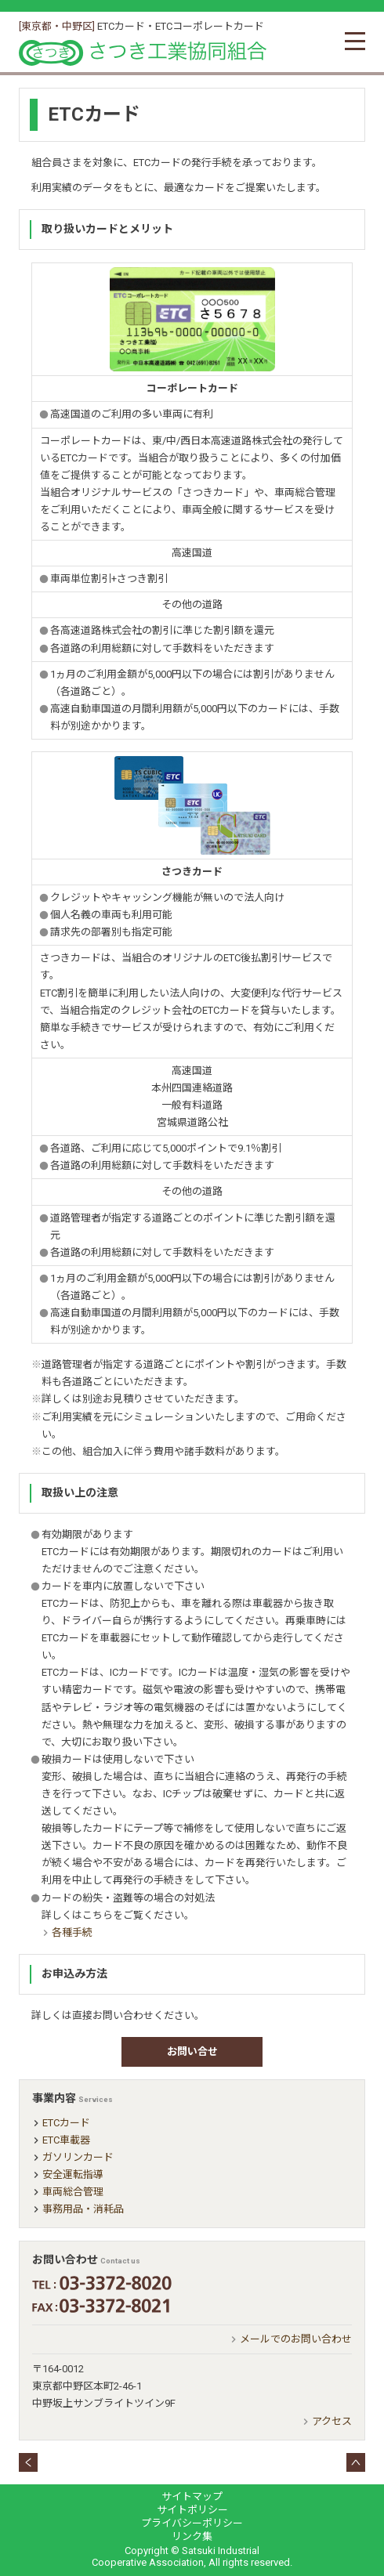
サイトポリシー (192, 2510)
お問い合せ (192, 2051)
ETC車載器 (66, 2140)
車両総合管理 (72, 2192)
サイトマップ (192, 2496)
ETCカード (66, 2123)
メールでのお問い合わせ (296, 2339)
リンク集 (192, 2536)
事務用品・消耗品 (83, 2209)
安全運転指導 (72, 2174)
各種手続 (72, 1932)
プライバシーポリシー (192, 2523)
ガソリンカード (78, 2157)
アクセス (332, 2421)
